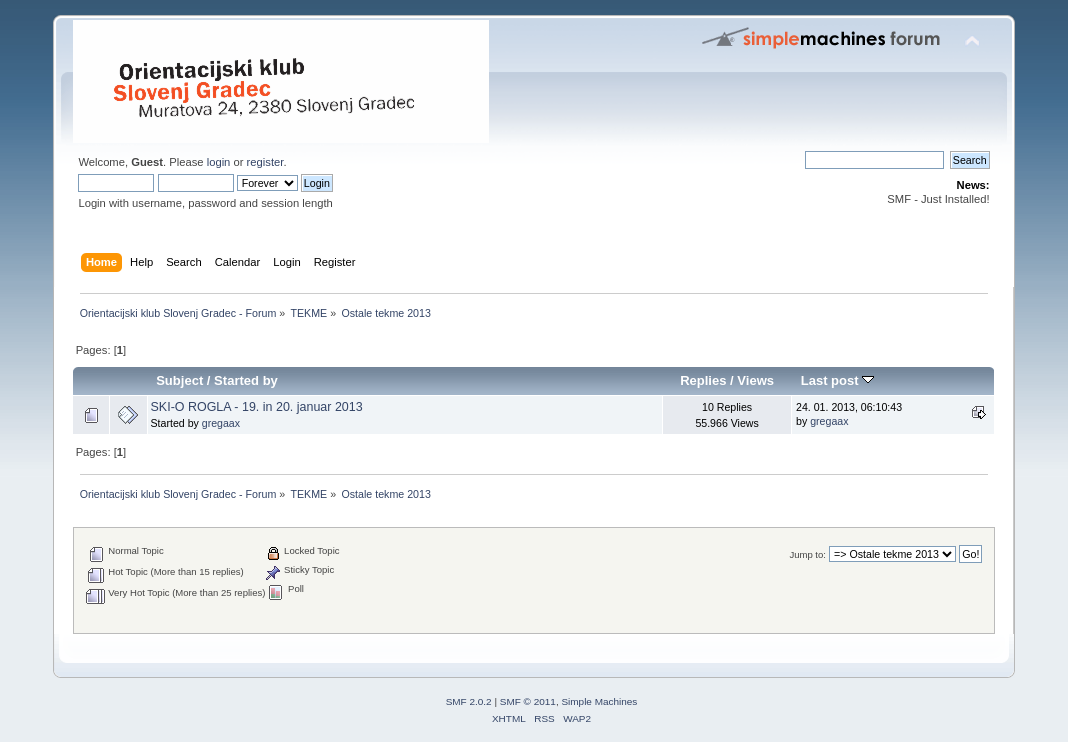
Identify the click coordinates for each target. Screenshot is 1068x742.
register (265, 162)
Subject (179, 380)
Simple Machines (599, 701)
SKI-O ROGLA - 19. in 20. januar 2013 (257, 407)
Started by (246, 380)
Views (755, 380)
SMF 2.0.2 (469, 701)
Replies (703, 380)
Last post (838, 380)
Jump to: (807, 554)
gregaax (221, 423)
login (219, 162)
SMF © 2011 (528, 701)
